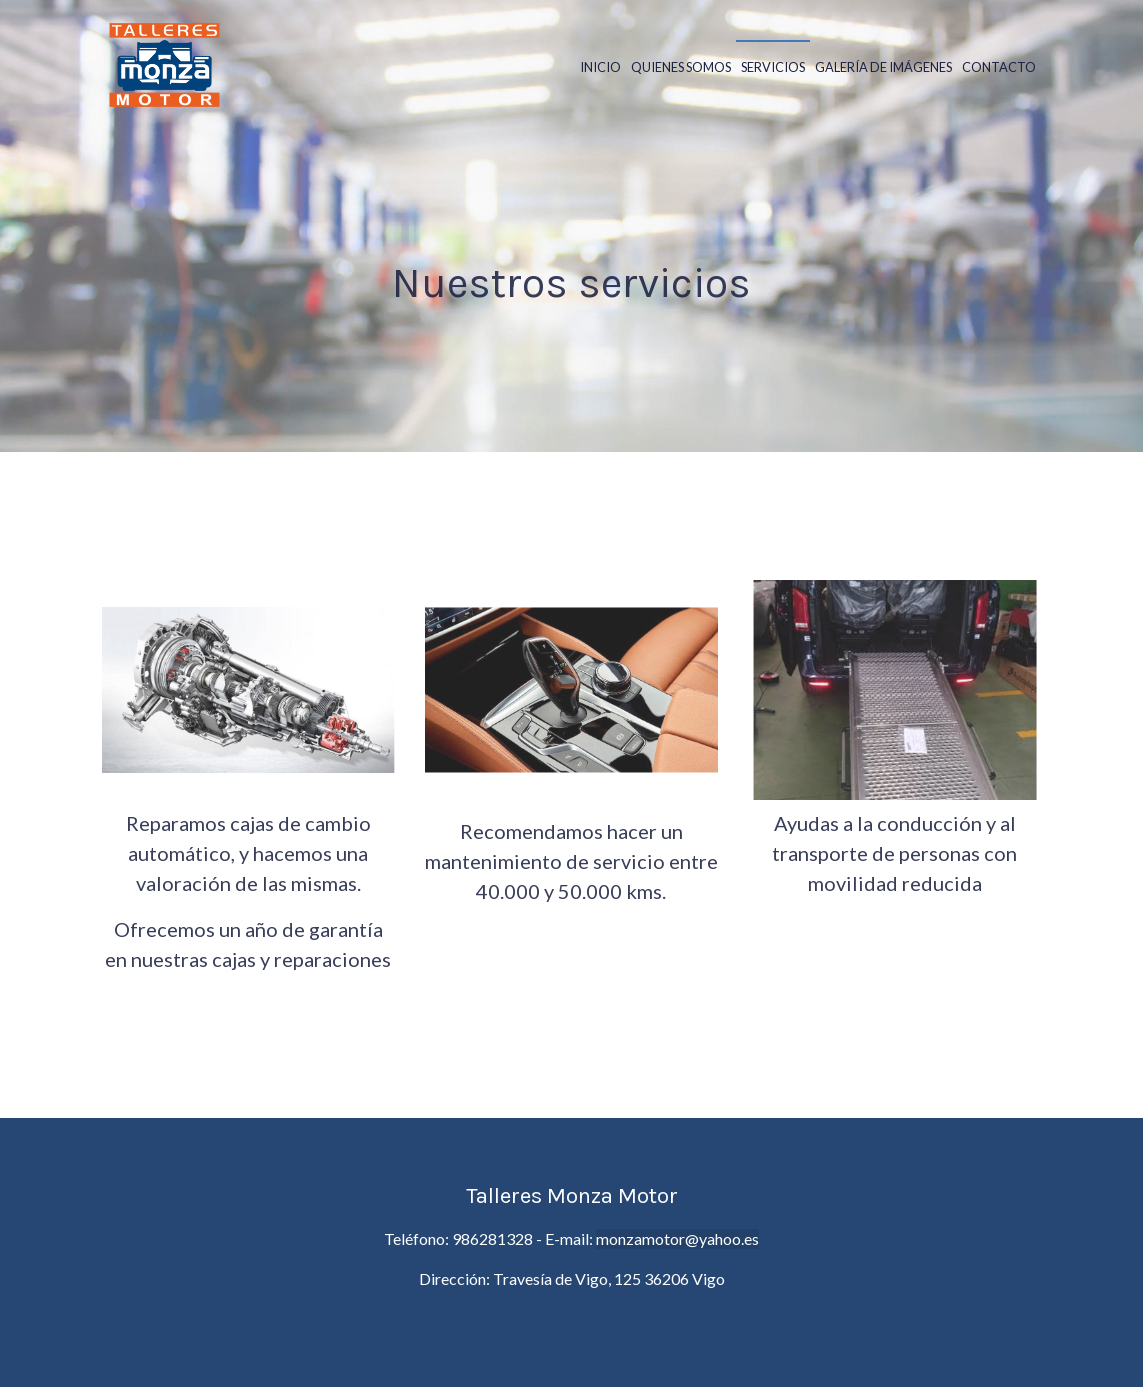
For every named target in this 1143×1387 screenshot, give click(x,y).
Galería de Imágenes (883, 67)
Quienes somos (681, 67)
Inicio (600, 67)
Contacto (999, 67)
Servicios (773, 67)
